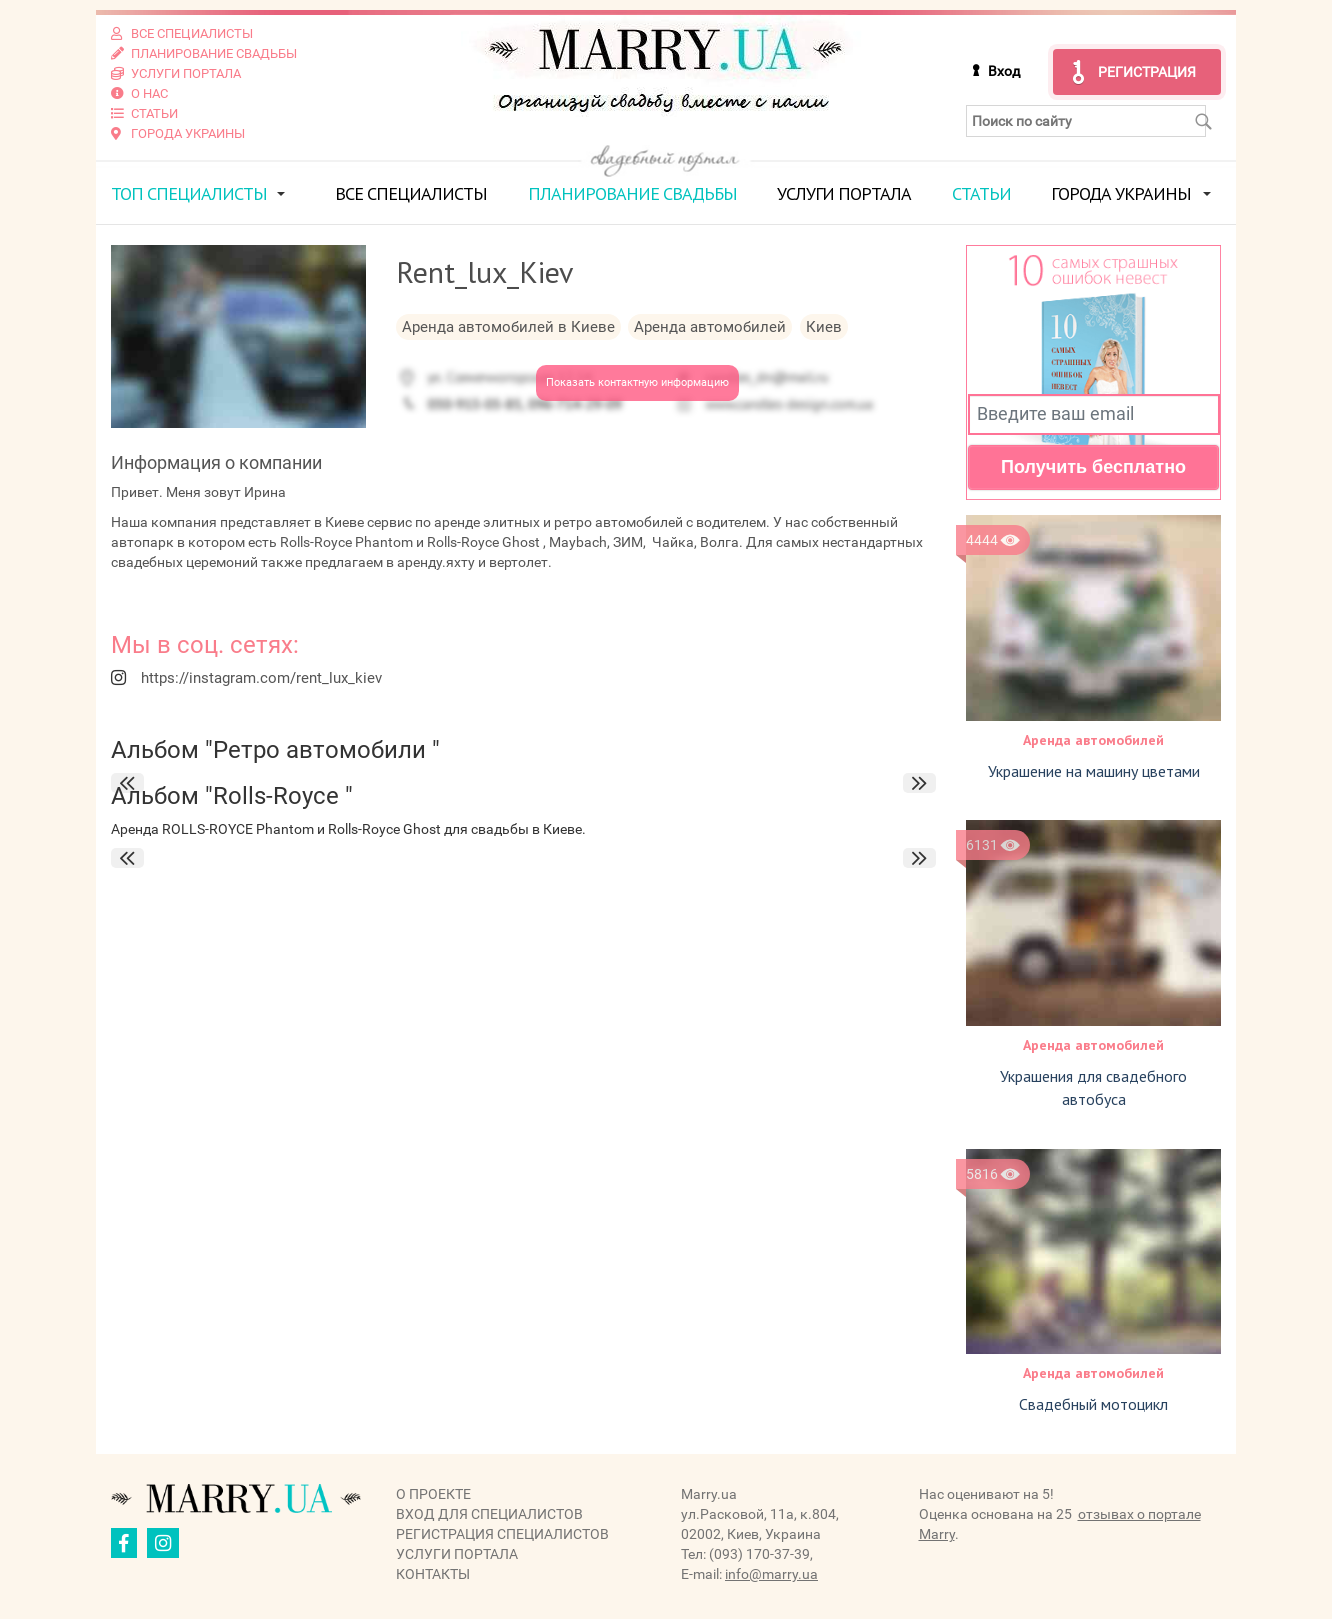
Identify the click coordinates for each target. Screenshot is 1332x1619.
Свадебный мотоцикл (1093, 1404)
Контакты (433, 1574)
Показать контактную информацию (637, 382)
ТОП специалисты (189, 193)
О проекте (433, 1494)
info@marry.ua (771, 1574)
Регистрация (1147, 72)
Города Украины (1121, 193)
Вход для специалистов (489, 1514)
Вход (1004, 71)
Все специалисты (411, 193)
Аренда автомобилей (1093, 740)
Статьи (981, 193)
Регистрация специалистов (502, 1534)
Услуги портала (844, 193)
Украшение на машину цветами (1094, 771)
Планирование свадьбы (632, 193)
